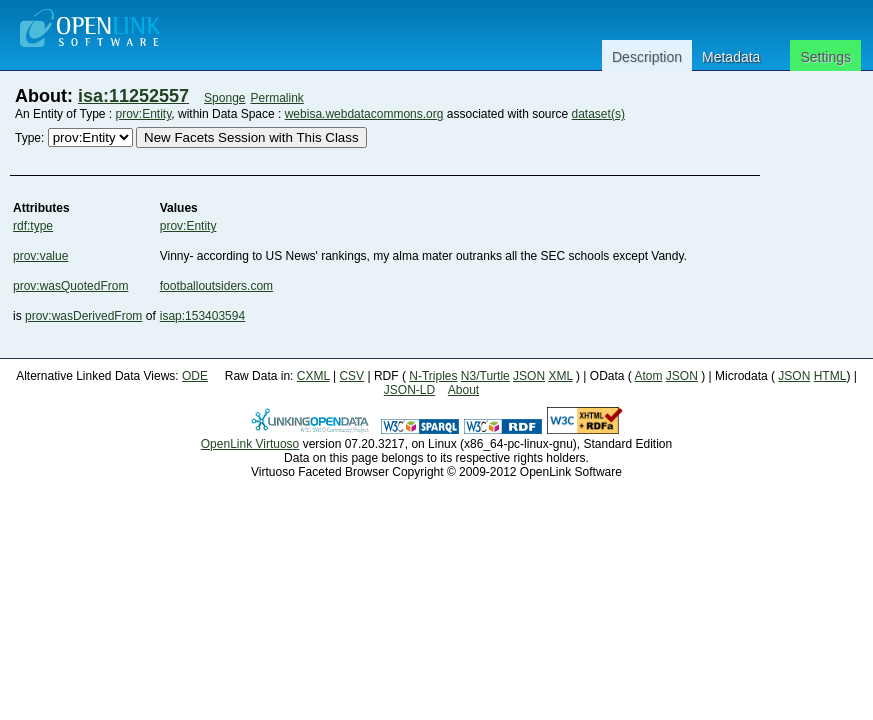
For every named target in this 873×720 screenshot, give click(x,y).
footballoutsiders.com (216, 286)
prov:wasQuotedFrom (70, 286)
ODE (195, 376)
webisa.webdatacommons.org (364, 114)
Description (647, 57)
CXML (313, 376)
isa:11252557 (133, 96)
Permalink (277, 98)
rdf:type (33, 226)
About (463, 390)
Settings (825, 57)
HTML (830, 376)
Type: (29, 138)
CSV (351, 376)
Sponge (224, 98)
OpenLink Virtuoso (250, 444)
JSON (529, 376)
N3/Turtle (485, 376)
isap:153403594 (202, 316)
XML (560, 376)
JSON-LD (409, 390)
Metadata (731, 57)
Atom (649, 376)
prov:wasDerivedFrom (83, 316)
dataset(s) (598, 114)
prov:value (40, 256)
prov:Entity (144, 114)
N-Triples (433, 376)
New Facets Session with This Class (251, 137)
